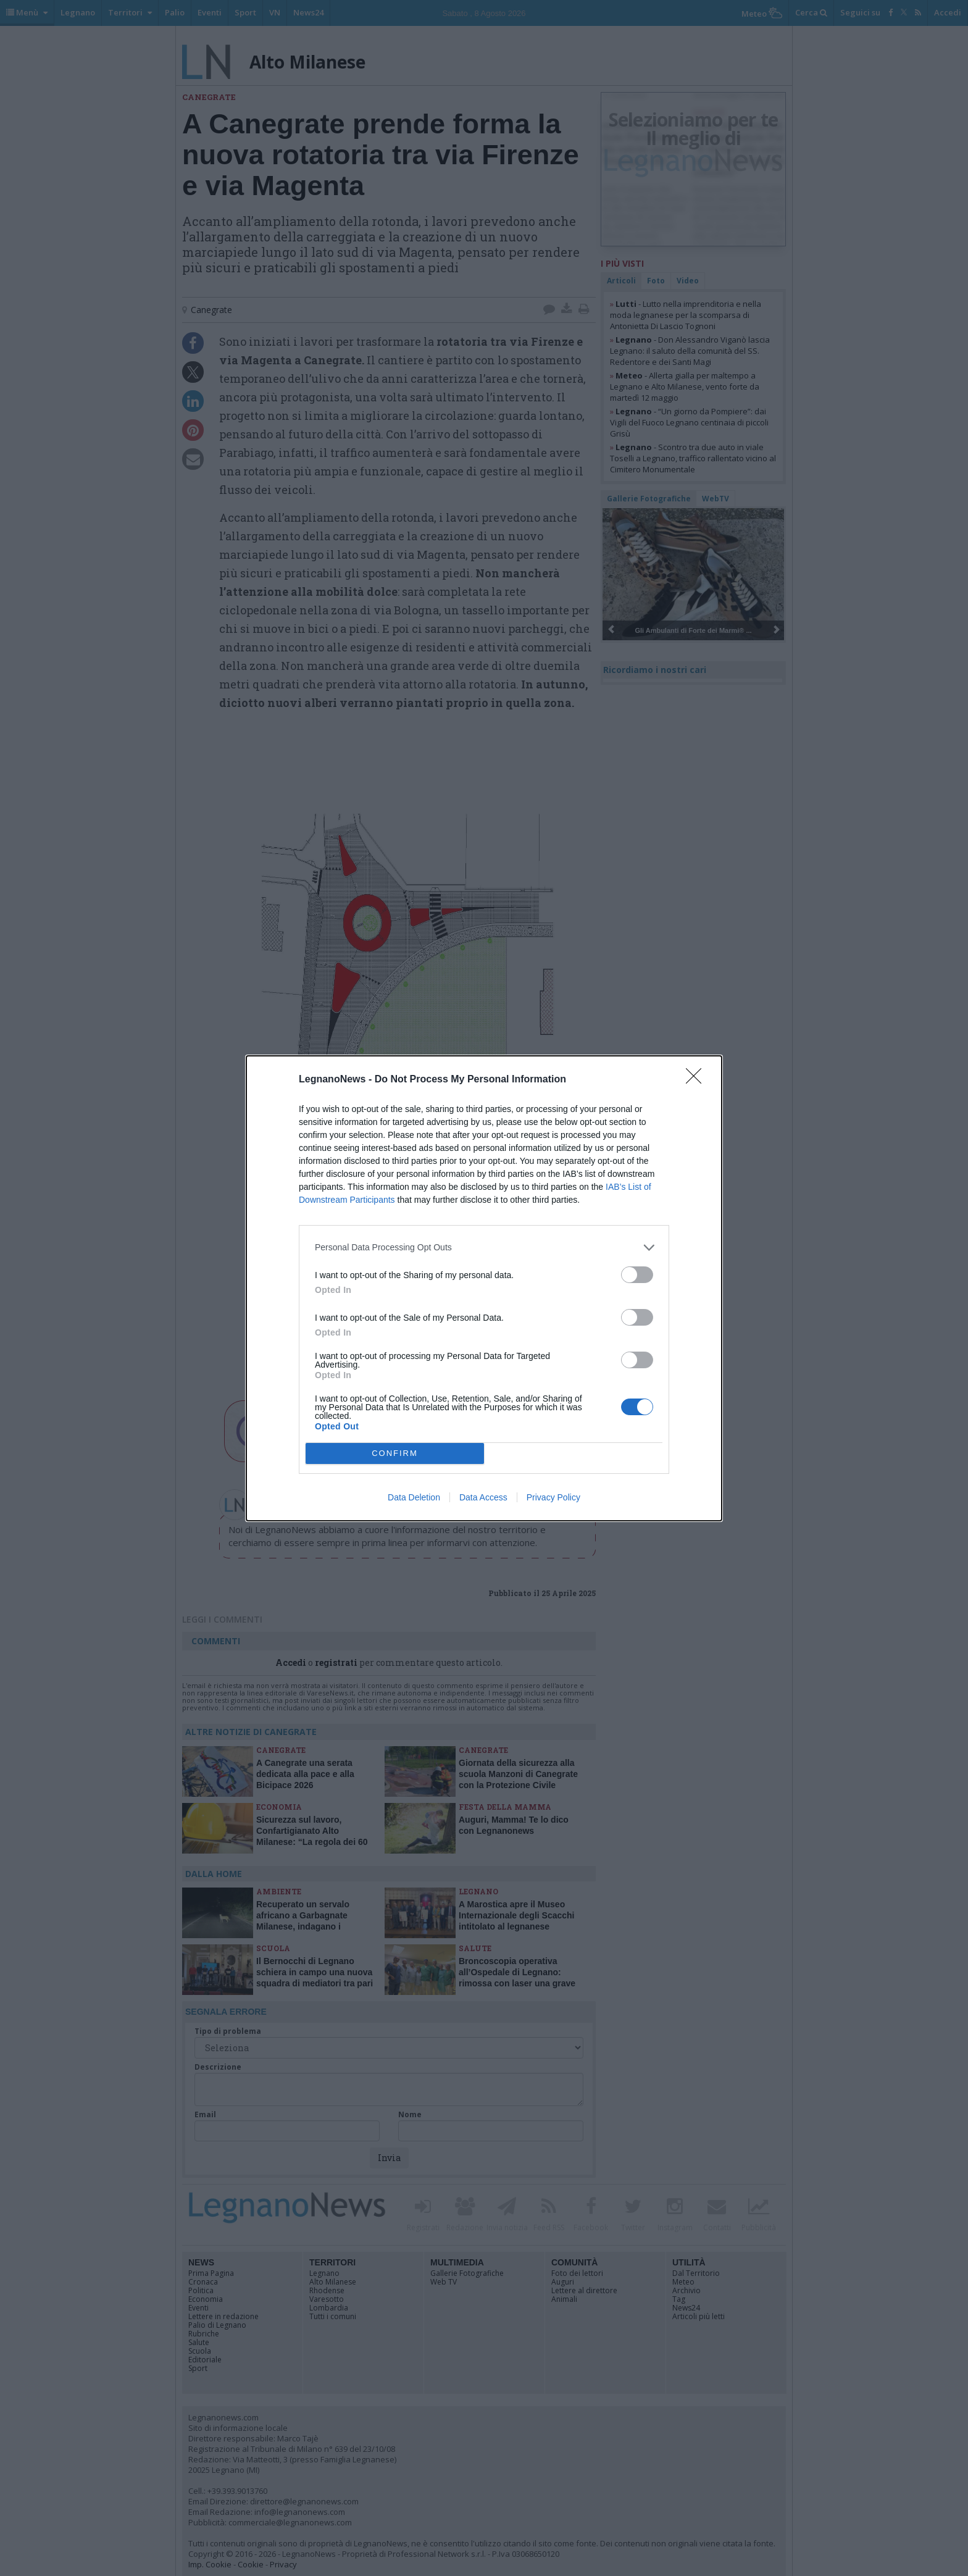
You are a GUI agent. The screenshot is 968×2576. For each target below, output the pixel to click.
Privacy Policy (553, 1497)
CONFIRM (395, 1453)
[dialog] (484, 1288)
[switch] (637, 1274)
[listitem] (484, 1247)
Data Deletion (414, 1497)
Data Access (483, 1497)
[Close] (697, 1080)
